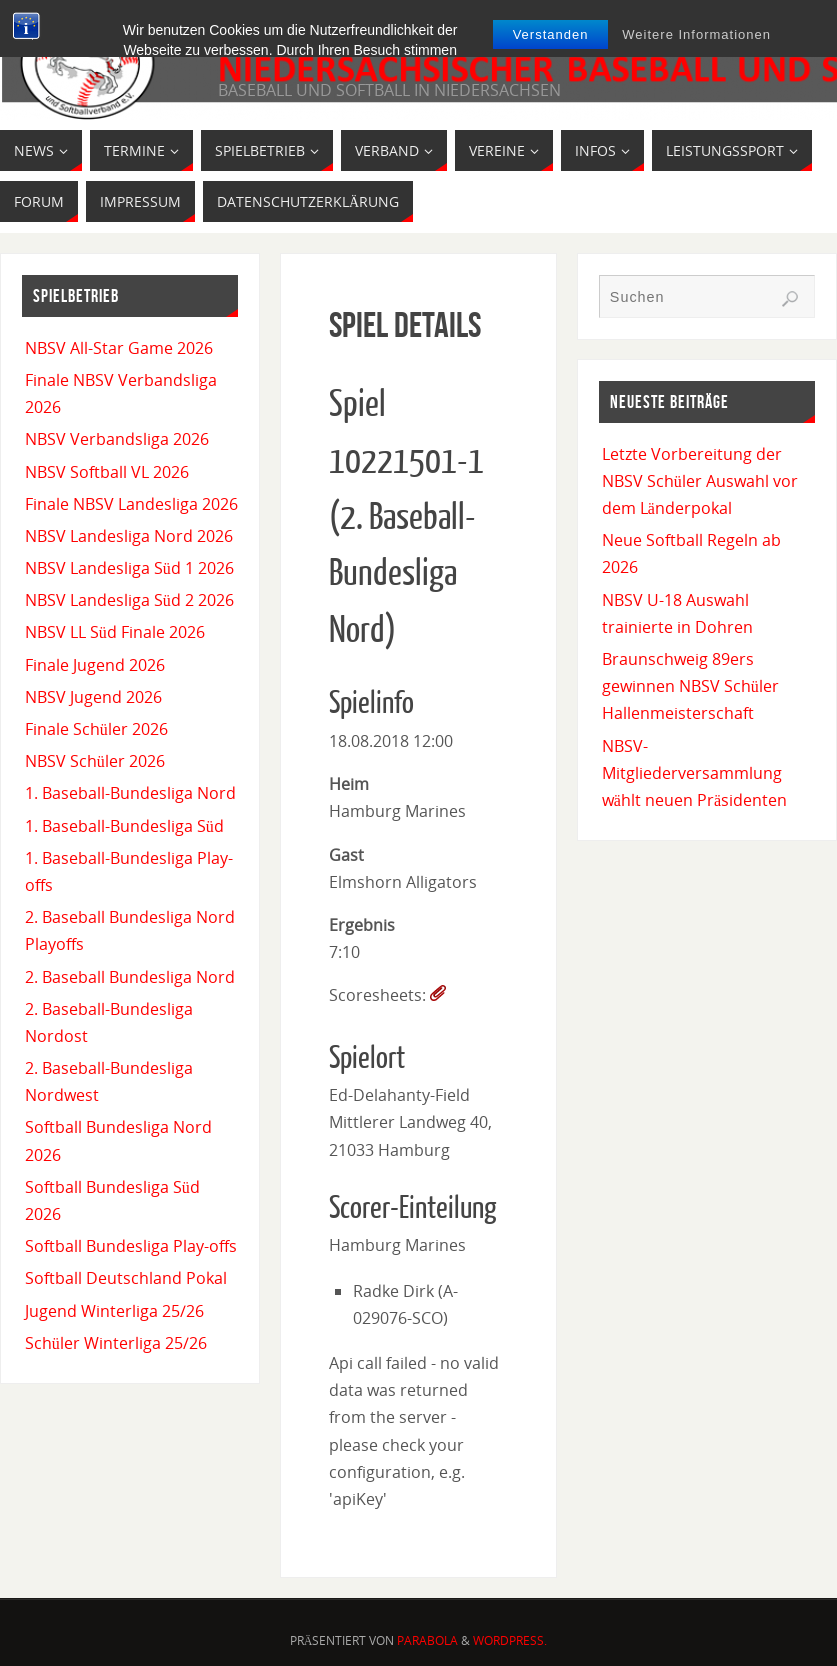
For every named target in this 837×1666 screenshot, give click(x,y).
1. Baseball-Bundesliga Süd (124, 826)
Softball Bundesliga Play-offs (131, 1246)
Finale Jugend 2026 (95, 665)
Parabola (427, 1640)
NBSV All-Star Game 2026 (119, 348)
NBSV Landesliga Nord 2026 (129, 536)
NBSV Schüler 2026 (95, 761)
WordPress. (510, 1640)
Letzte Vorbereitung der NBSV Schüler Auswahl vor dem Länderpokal (700, 481)
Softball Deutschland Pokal (126, 1278)
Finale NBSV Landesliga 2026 (131, 504)
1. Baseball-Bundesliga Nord (130, 793)
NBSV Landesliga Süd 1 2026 (129, 568)
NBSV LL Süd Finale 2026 (115, 632)
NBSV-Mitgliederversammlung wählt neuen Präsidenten (694, 773)
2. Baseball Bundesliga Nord (130, 977)
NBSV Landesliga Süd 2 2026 (129, 600)
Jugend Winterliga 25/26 (114, 1311)
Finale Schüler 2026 (96, 729)
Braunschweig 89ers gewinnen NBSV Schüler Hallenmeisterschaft (690, 686)
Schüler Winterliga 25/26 (116, 1343)
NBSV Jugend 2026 (93, 697)
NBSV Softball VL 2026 (107, 472)
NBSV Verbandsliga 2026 (117, 439)
